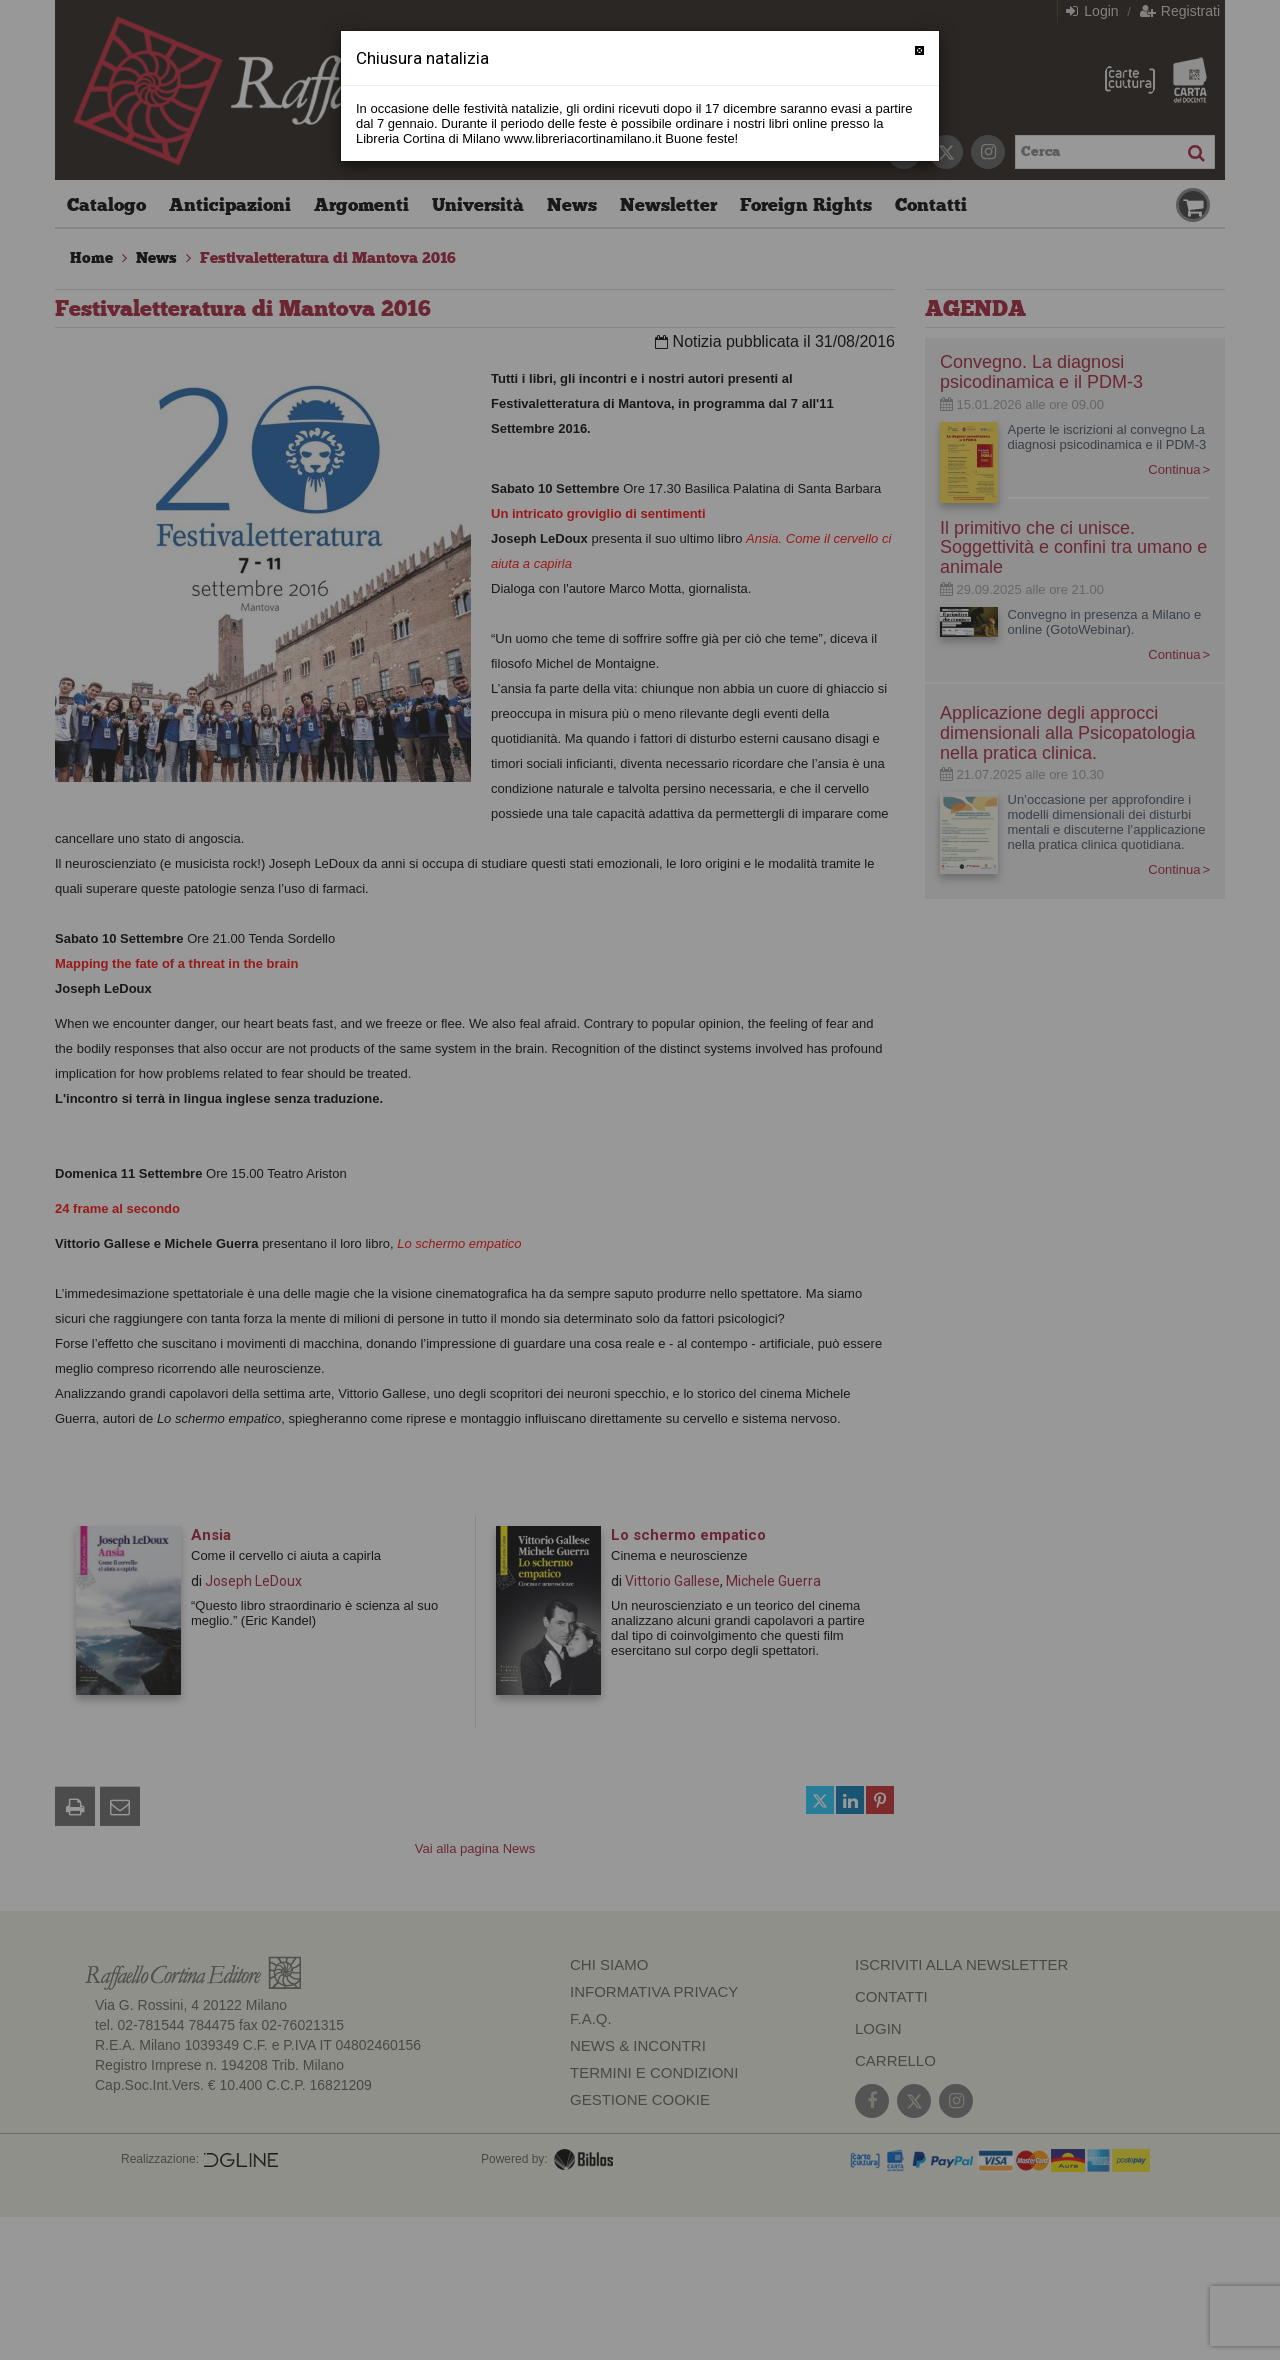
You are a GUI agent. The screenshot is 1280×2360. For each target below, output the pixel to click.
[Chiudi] (919, 50)
